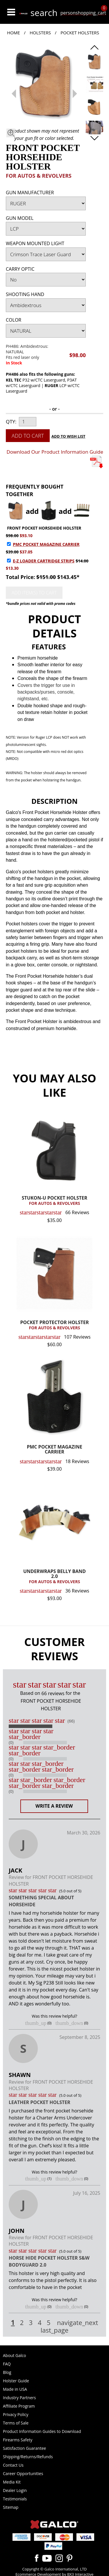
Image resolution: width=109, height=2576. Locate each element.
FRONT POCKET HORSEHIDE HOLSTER (44, 528)
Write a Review (54, 1806)
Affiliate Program (19, 2406)
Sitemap (10, 2507)
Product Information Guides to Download (42, 2431)
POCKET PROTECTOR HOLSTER (54, 1325)
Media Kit (12, 2482)
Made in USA (15, 2389)
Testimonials (15, 2499)
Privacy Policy (15, 2414)
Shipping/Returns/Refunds (28, 2456)
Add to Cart (28, 435)
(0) (11, 1742)
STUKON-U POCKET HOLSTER (54, 1201)
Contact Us (13, 2465)
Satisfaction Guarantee (24, 2448)
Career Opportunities (23, 2473)
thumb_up (36, 2023)
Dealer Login (15, 2490)
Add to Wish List (68, 436)
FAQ (7, 2364)
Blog (7, 2372)
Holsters (40, 32)
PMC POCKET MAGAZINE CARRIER (46, 544)
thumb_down (69, 2023)
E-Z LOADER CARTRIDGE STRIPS (43, 561)
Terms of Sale (15, 2423)
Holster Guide (16, 2380)
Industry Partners (19, 2397)
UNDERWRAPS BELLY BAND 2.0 (54, 1576)
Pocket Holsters (79, 32)
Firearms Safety (17, 2440)
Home (13, 32)
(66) (70, 1721)
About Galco (14, 2355)
